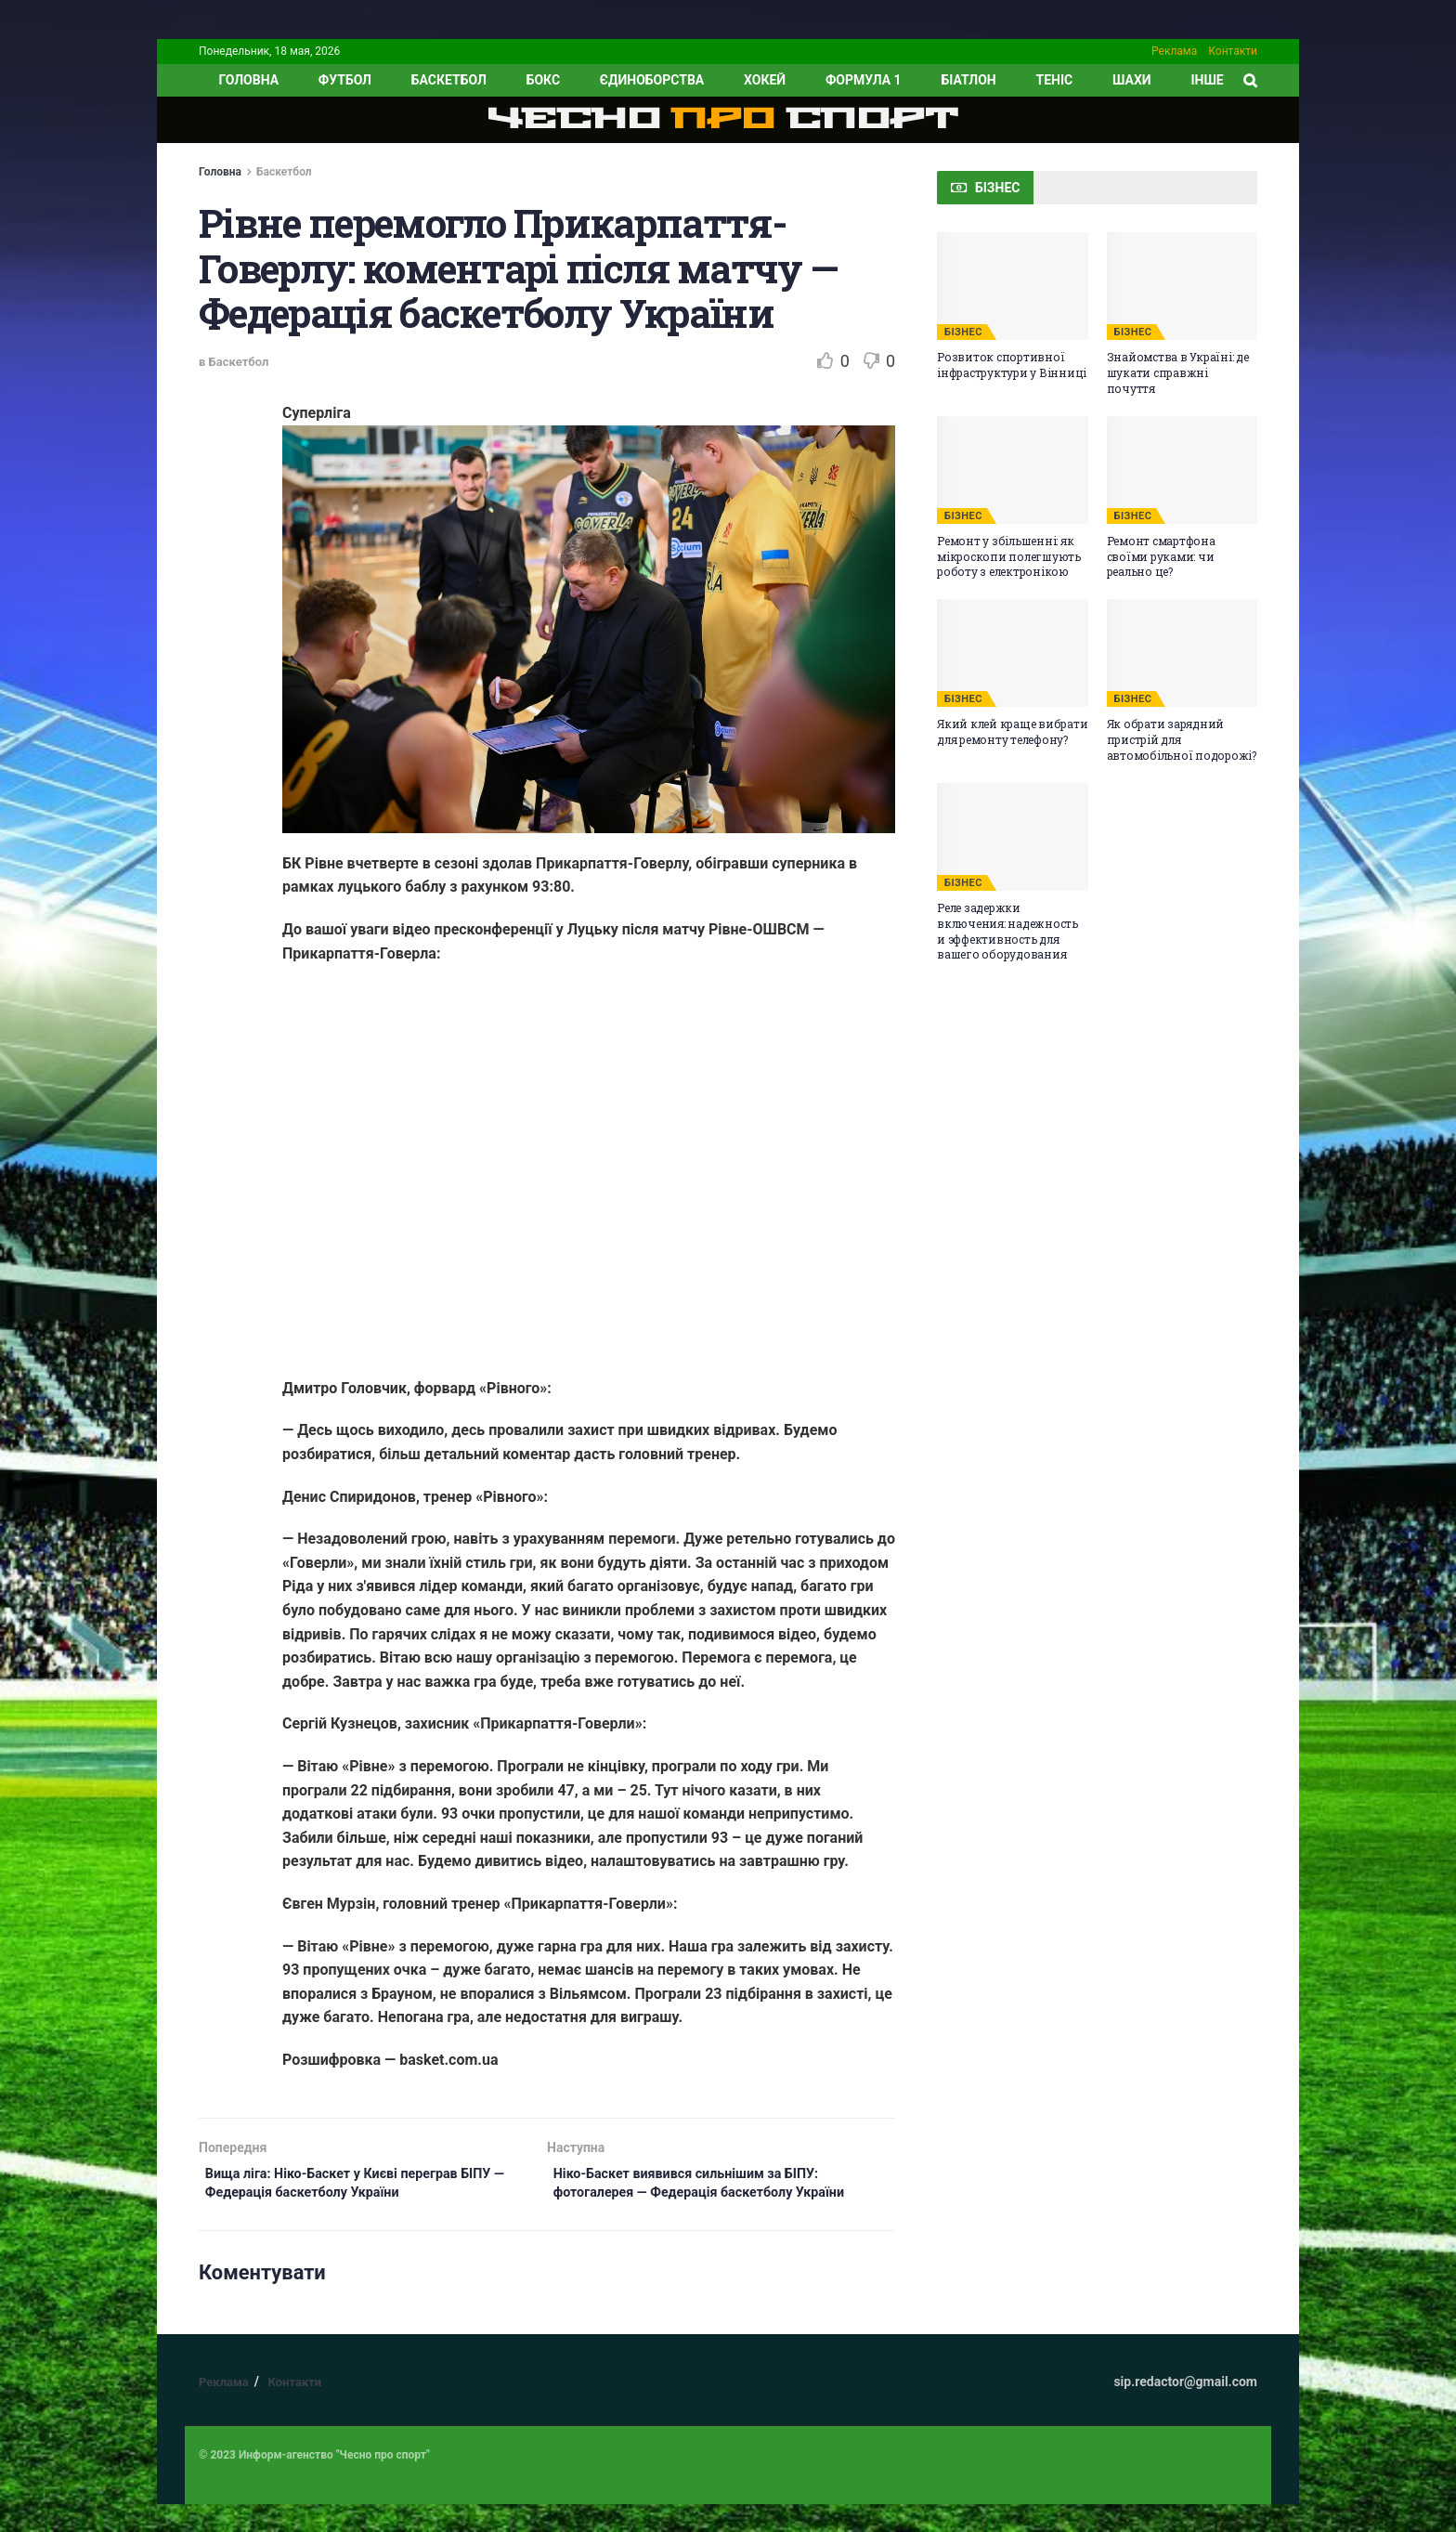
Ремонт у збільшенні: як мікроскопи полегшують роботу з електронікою (1009, 556)
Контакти (1232, 51)
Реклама (1174, 51)
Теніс (1054, 79)
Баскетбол (449, 79)
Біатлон (968, 79)
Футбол (344, 79)
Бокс (543, 79)
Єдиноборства (652, 79)
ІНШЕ (1206, 79)
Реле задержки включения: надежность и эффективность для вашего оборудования (1007, 930)
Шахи (1131, 79)
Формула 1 (864, 79)
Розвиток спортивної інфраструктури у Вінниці (1011, 364)
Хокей (765, 79)
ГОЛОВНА (248, 79)
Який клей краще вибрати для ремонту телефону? (1012, 731)
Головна (220, 171)
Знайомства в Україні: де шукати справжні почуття (1178, 372)
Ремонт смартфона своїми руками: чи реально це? (1161, 556)
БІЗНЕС (963, 332)
